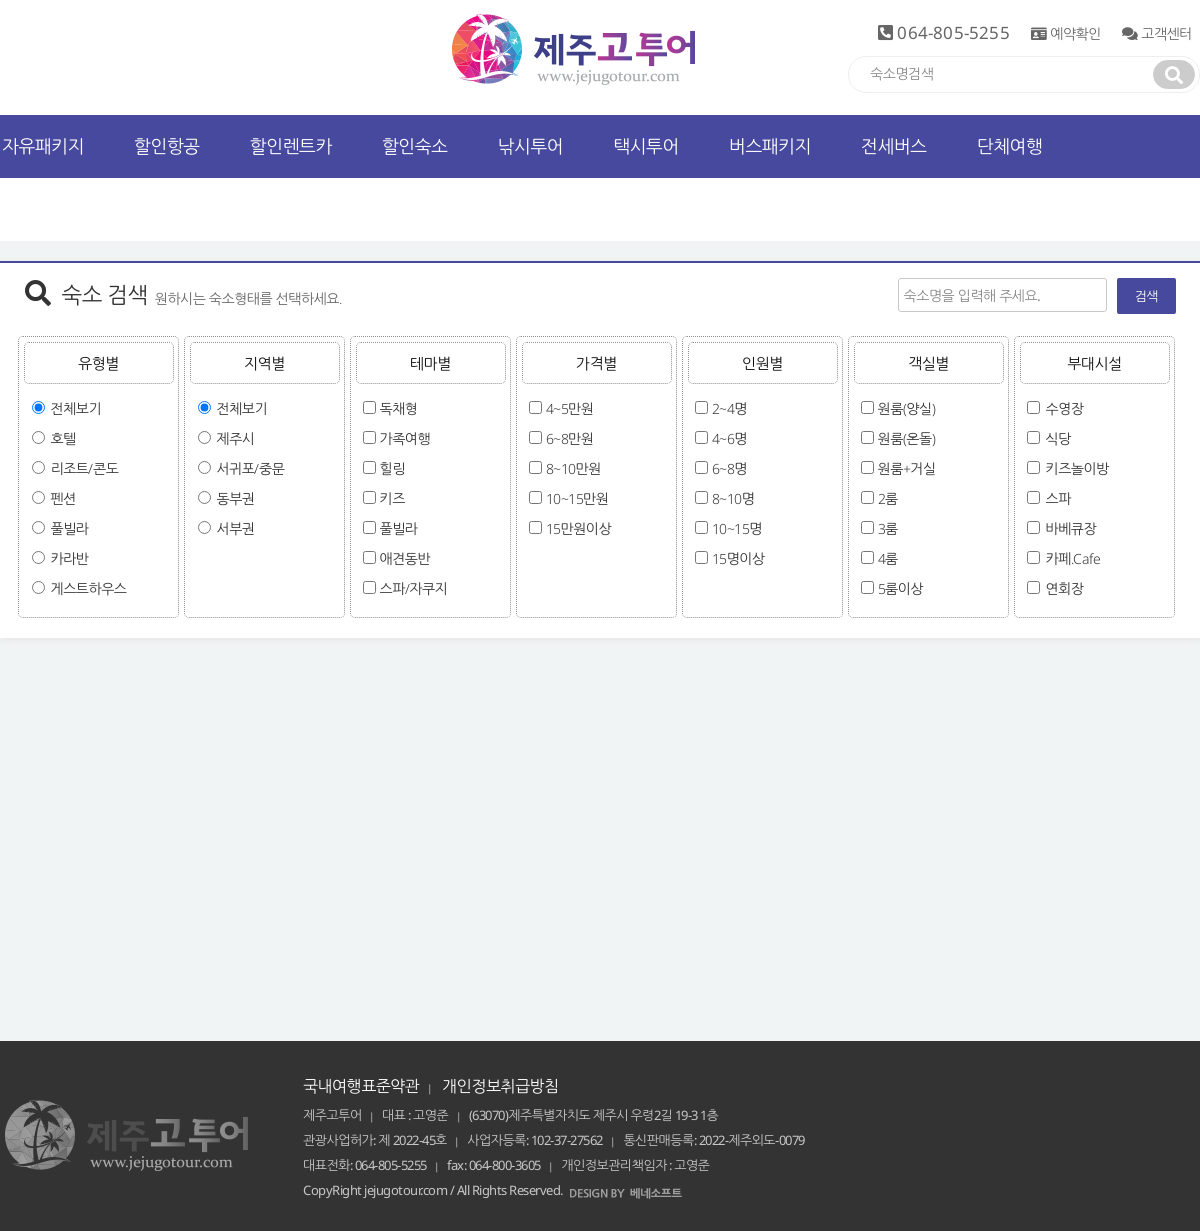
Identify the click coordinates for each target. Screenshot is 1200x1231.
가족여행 (405, 438)
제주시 (236, 438)
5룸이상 (900, 588)
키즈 (392, 498)
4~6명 (729, 438)
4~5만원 (570, 408)
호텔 (63, 438)
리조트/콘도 (85, 468)
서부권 (236, 528)
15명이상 (738, 558)
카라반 (70, 558)
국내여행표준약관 (361, 1086)
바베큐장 (1071, 528)
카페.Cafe (1073, 558)
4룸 (888, 558)
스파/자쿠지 (414, 588)
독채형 (399, 408)
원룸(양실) (907, 408)
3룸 (888, 528)
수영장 (1065, 408)
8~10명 (733, 498)
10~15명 (737, 528)
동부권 (236, 498)
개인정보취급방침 (500, 1086)
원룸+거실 (907, 468)
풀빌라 (70, 528)
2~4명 (729, 408)
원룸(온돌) (907, 438)
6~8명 (729, 468)
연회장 (1065, 588)
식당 (1058, 438)
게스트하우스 (89, 588)
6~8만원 (570, 438)
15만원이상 (579, 528)
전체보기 (76, 408)
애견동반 (405, 558)
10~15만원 (577, 498)
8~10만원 (573, 468)
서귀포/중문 (251, 468)
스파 (1058, 498)
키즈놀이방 (1077, 468)
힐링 (392, 468)
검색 (1146, 296)
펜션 (63, 498)
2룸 (888, 498)
